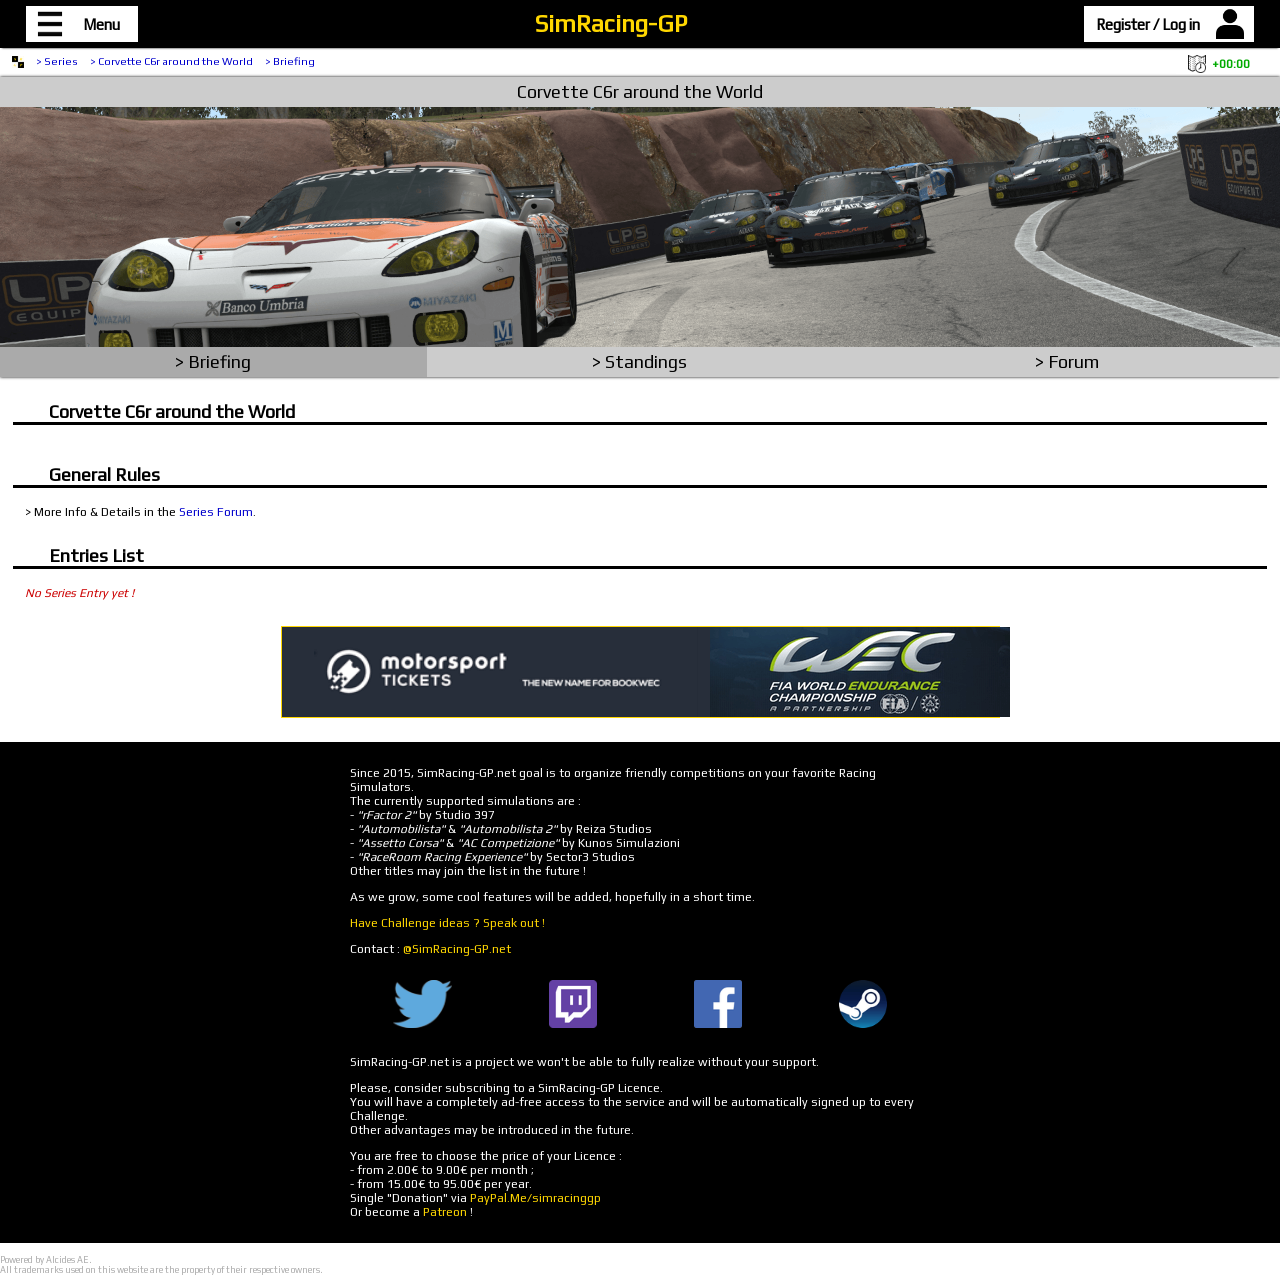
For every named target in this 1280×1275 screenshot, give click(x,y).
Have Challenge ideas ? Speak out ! (447, 923)
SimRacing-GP (611, 23)
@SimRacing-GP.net (457, 949)
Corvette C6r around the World (640, 91)
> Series (57, 61)
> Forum (1067, 361)
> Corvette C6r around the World (171, 61)
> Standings (639, 361)
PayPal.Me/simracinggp (535, 1198)
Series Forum (216, 512)
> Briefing (290, 61)
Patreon (445, 1212)
